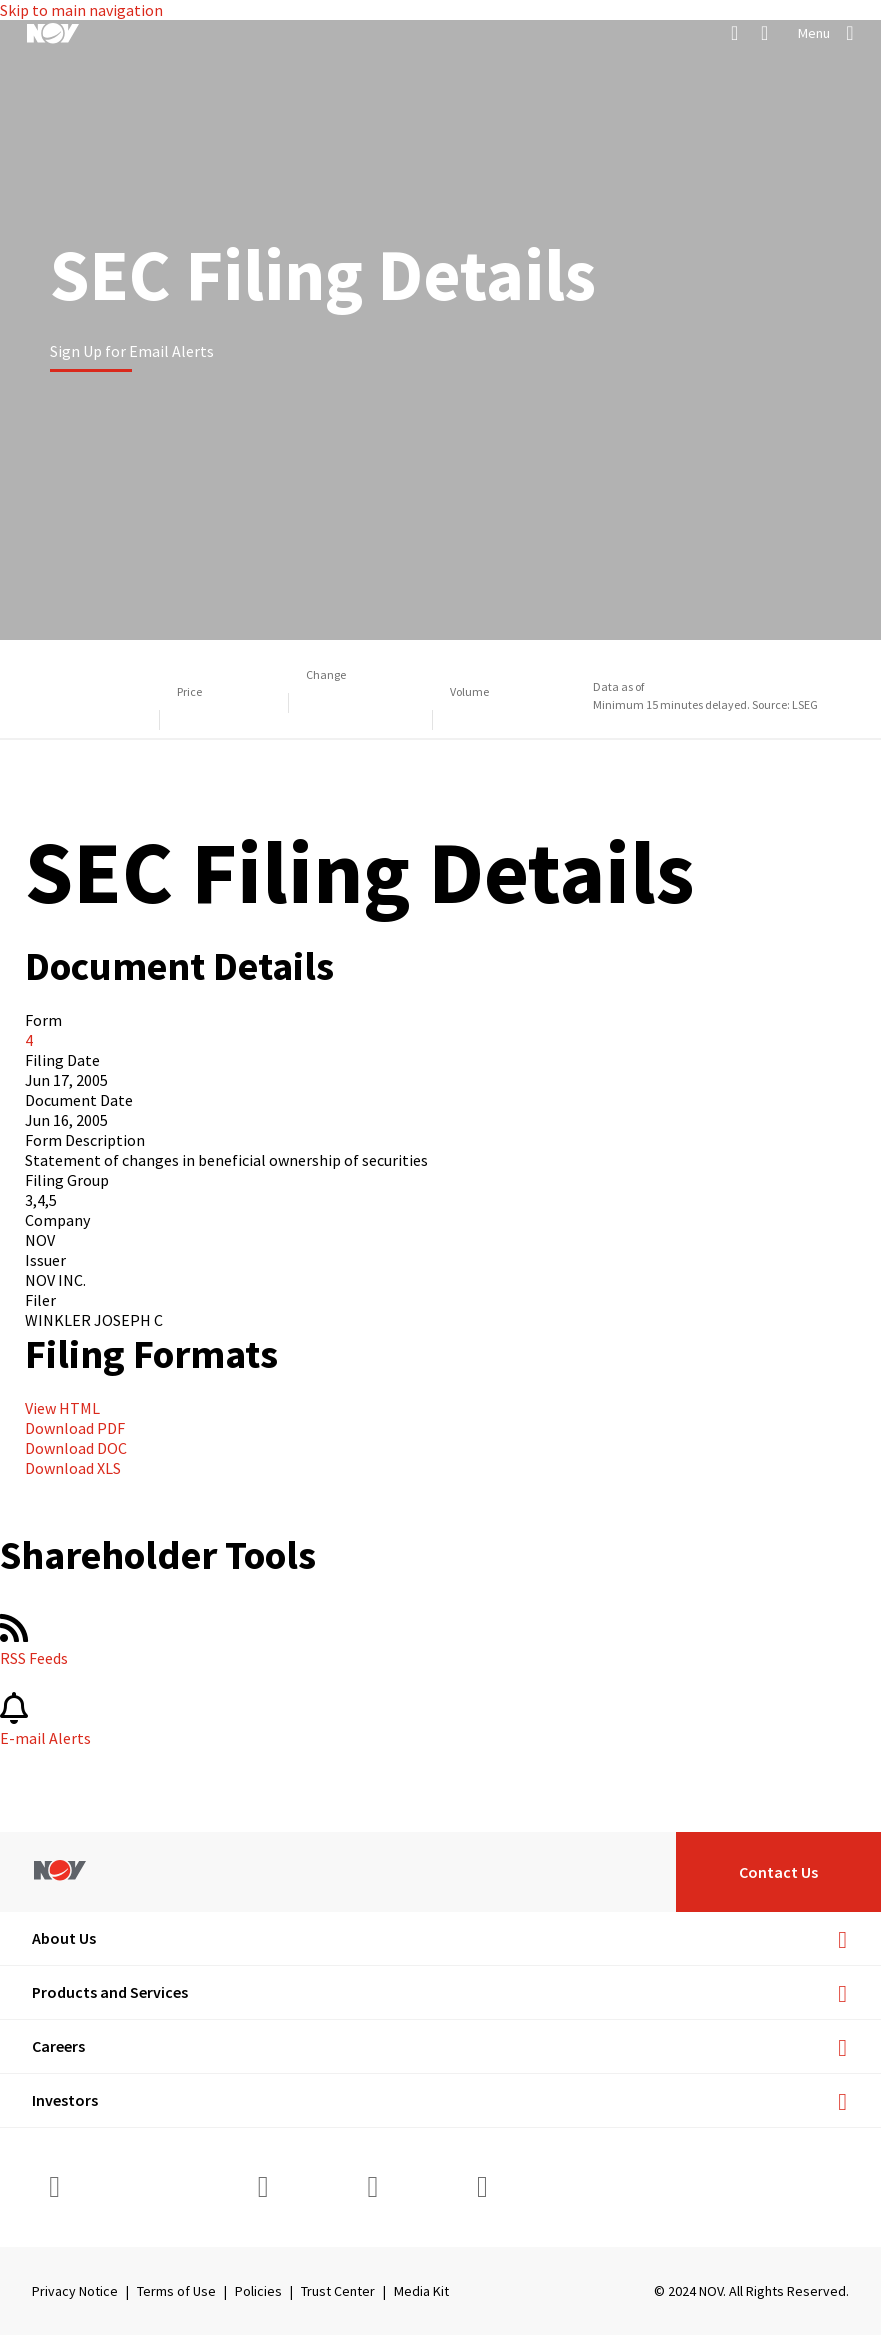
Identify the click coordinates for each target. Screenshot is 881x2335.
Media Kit (421, 2291)
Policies (258, 2291)
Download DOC (76, 1448)
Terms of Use (176, 2291)
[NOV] (53, 33)
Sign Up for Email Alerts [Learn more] (132, 351)
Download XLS (73, 1468)
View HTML (62, 1408)
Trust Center (338, 2291)
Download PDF (75, 1428)
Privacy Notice (75, 2291)
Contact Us (778, 1872)
